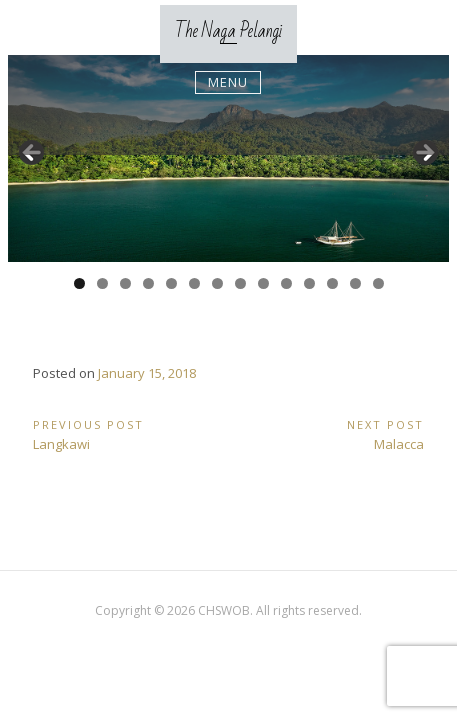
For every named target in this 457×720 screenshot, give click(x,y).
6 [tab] (194, 283)
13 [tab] (356, 283)
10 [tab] (287, 283)
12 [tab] (333, 283)
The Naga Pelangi (228, 31)
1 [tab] (79, 283)
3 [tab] (125, 283)
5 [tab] (171, 283)
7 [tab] (217, 283)
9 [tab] (263, 283)
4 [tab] (148, 283)
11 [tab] (310, 283)
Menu (228, 82)
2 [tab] (102, 283)
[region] (228, 159)
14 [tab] (379, 283)
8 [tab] (240, 283)
